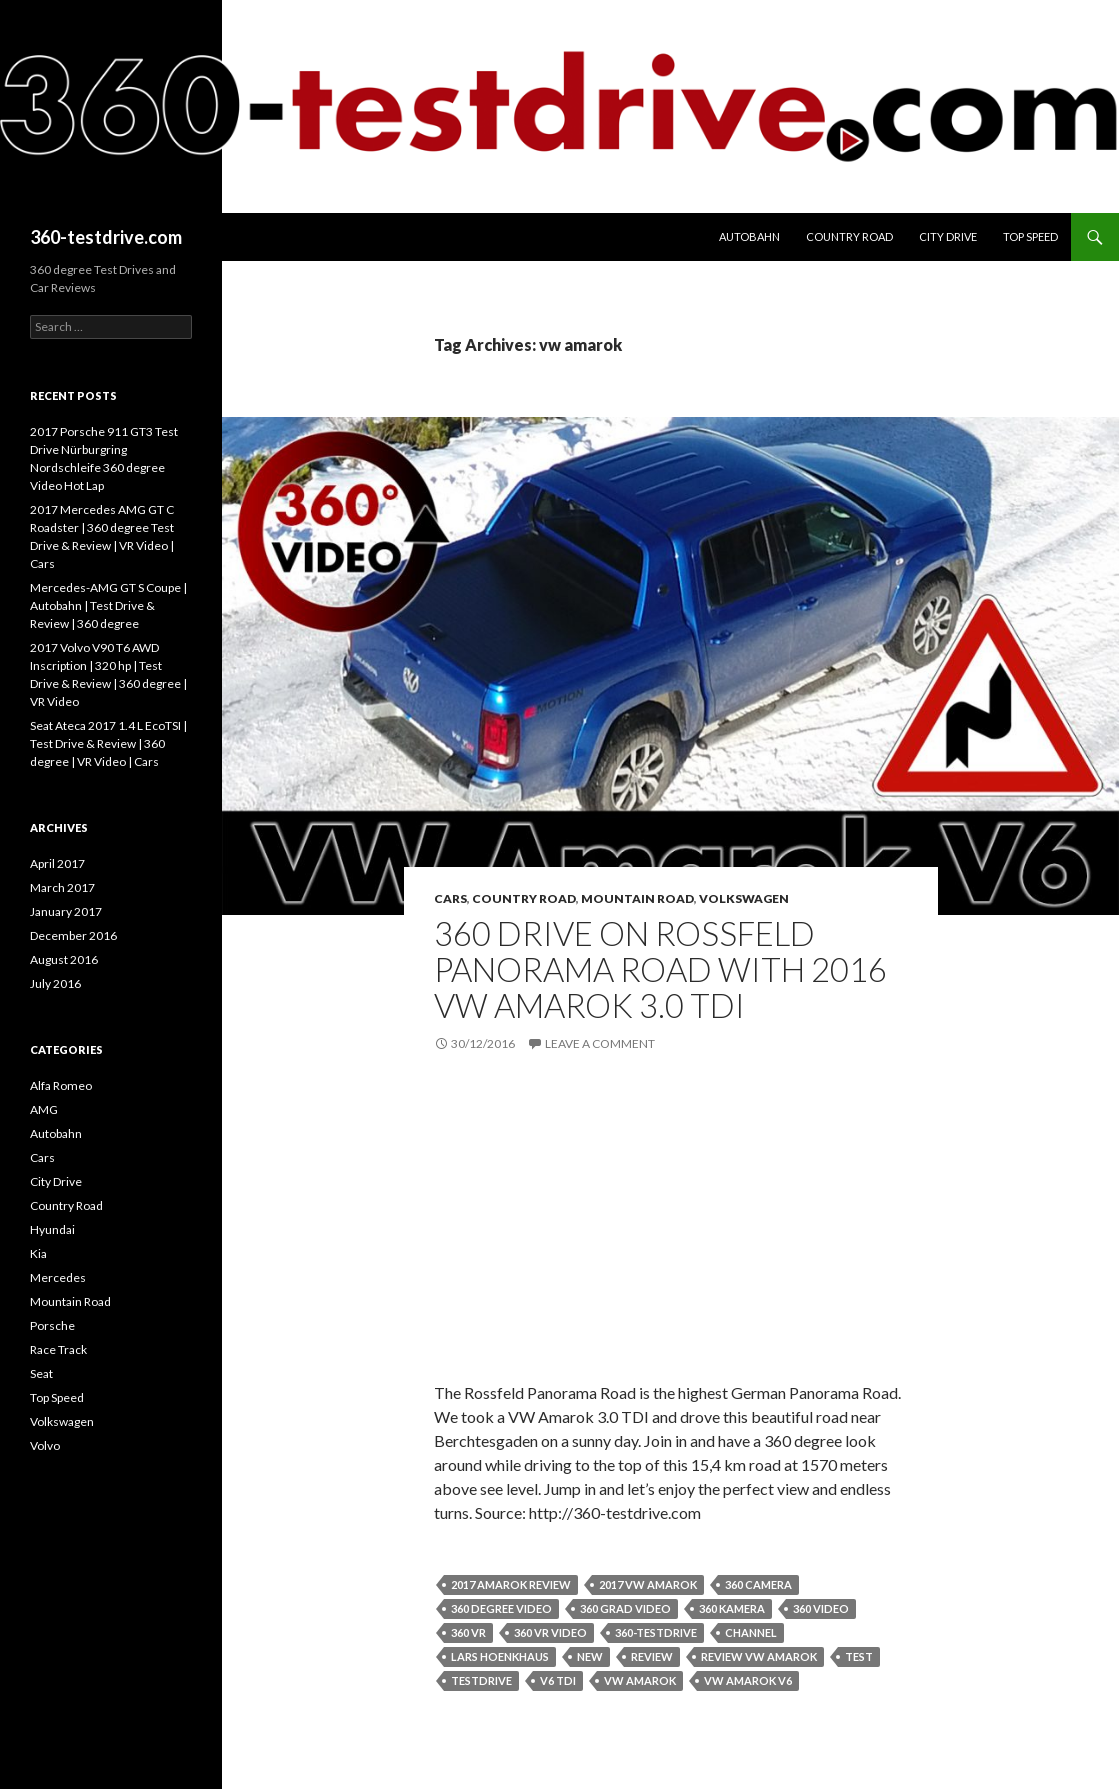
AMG (44, 1109)
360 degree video (501, 1608)
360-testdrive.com (106, 237)
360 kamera (732, 1608)
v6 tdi (558, 1680)
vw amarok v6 (748, 1680)
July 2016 (55, 983)
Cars (450, 898)
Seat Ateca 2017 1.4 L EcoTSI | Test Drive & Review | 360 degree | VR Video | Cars (108, 743)
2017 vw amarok (648, 1584)
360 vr (468, 1632)
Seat (41, 1373)
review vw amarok (759, 1656)
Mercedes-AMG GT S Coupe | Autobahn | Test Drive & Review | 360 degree (108, 605)
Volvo (45, 1445)
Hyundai (52, 1229)
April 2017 (57, 863)
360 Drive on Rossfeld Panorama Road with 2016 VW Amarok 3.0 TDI (660, 969)
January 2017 (66, 911)
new (590, 1656)
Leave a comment (600, 1043)
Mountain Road (637, 898)
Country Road (849, 236)
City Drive (948, 236)
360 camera (758, 1584)
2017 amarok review (511, 1584)
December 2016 (73, 935)
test (859, 1656)
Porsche (52, 1325)
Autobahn (749, 236)
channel (751, 1632)
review (652, 1656)
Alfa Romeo (61, 1085)
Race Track (58, 1349)
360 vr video (550, 1632)
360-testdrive (656, 1632)
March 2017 (62, 887)
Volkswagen (744, 898)
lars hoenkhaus (500, 1656)
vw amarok (640, 1680)
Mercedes (58, 1277)
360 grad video (625, 1608)
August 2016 (64, 959)
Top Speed (1030, 236)
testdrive (481, 1680)
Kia (38, 1253)
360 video (821, 1608)
